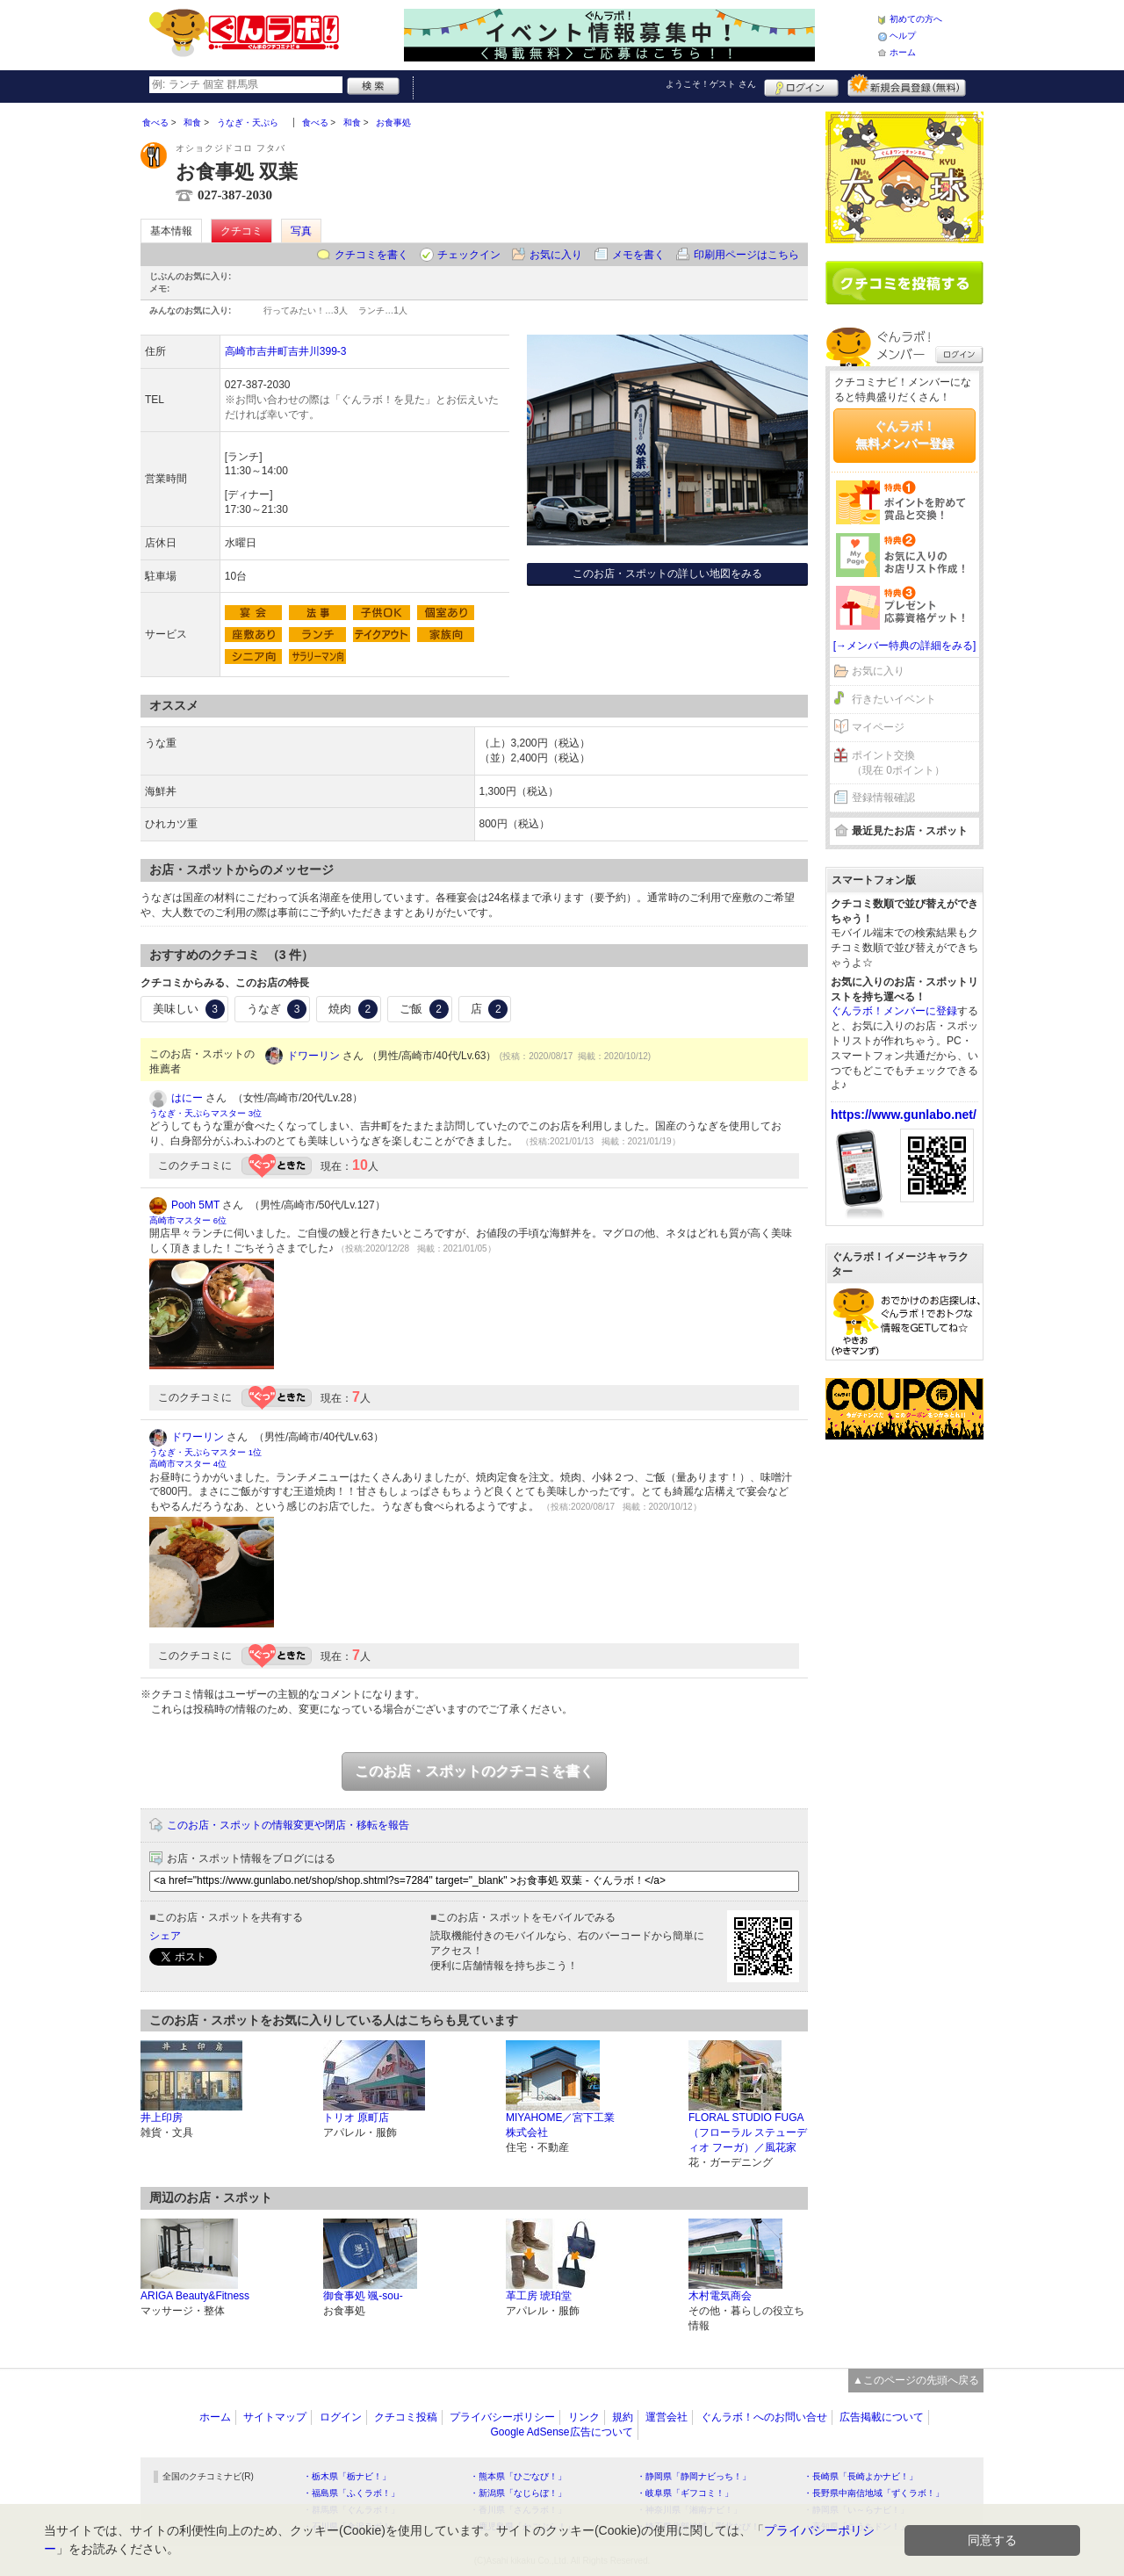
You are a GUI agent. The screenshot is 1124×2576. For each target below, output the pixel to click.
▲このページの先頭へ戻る (916, 2380)
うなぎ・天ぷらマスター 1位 (205, 1452)
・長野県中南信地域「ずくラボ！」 (873, 2493)
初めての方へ (916, 19)
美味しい (189, 1009)
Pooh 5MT (195, 1205)
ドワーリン (313, 1056)
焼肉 (353, 1009)
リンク (584, 2417)
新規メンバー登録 (906, 85)
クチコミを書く (371, 255)
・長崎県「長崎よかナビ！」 (860, 2476)
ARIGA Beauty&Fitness (194, 2296)
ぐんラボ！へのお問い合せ (764, 2417)
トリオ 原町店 (356, 2117)
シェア (165, 1936)
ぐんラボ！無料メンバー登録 (904, 435)
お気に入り (556, 255)
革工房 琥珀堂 (539, 2296)
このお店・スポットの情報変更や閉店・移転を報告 (288, 1825)
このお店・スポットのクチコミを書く (474, 1771)
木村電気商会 (720, 2296)
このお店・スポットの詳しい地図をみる (667, 573)
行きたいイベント (894, 699)
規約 (622, 2417)
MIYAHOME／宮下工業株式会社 (560, 2125)
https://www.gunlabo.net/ (903, 1115)
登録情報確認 (883, 797)
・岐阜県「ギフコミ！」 (685, 2493)
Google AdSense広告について (561, 2432)
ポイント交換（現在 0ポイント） (898, 762)
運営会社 (666, 2417)
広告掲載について (881, 2417)
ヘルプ (903, 35)
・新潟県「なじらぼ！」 (518, 2493)
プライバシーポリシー (502, 2417)
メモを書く (638, 255)
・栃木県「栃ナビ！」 (347, 2476)
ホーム (903, 52)
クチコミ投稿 (405, 2417)
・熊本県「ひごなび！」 (518, 2476)
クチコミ (241, 231)
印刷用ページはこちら (746, 255)
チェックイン (469, 255)
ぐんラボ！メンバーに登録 (894, 1011)
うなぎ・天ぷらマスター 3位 (205, 1113)
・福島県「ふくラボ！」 (351, 2493)
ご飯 (424, 1009)
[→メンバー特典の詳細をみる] (904, 645)
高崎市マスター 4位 (188, 1463)
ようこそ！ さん (711, 84)
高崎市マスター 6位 (188, 1220)
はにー (187, 1098)
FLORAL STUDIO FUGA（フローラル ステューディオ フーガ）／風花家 (747, 2132)
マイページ (878, 727)
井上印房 (161, 2117)
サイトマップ (274, 2417)
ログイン (801, 85)
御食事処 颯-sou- (363, 2296)
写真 (301, 231)
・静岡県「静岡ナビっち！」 (694, 2476)
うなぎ (277, 1009)
